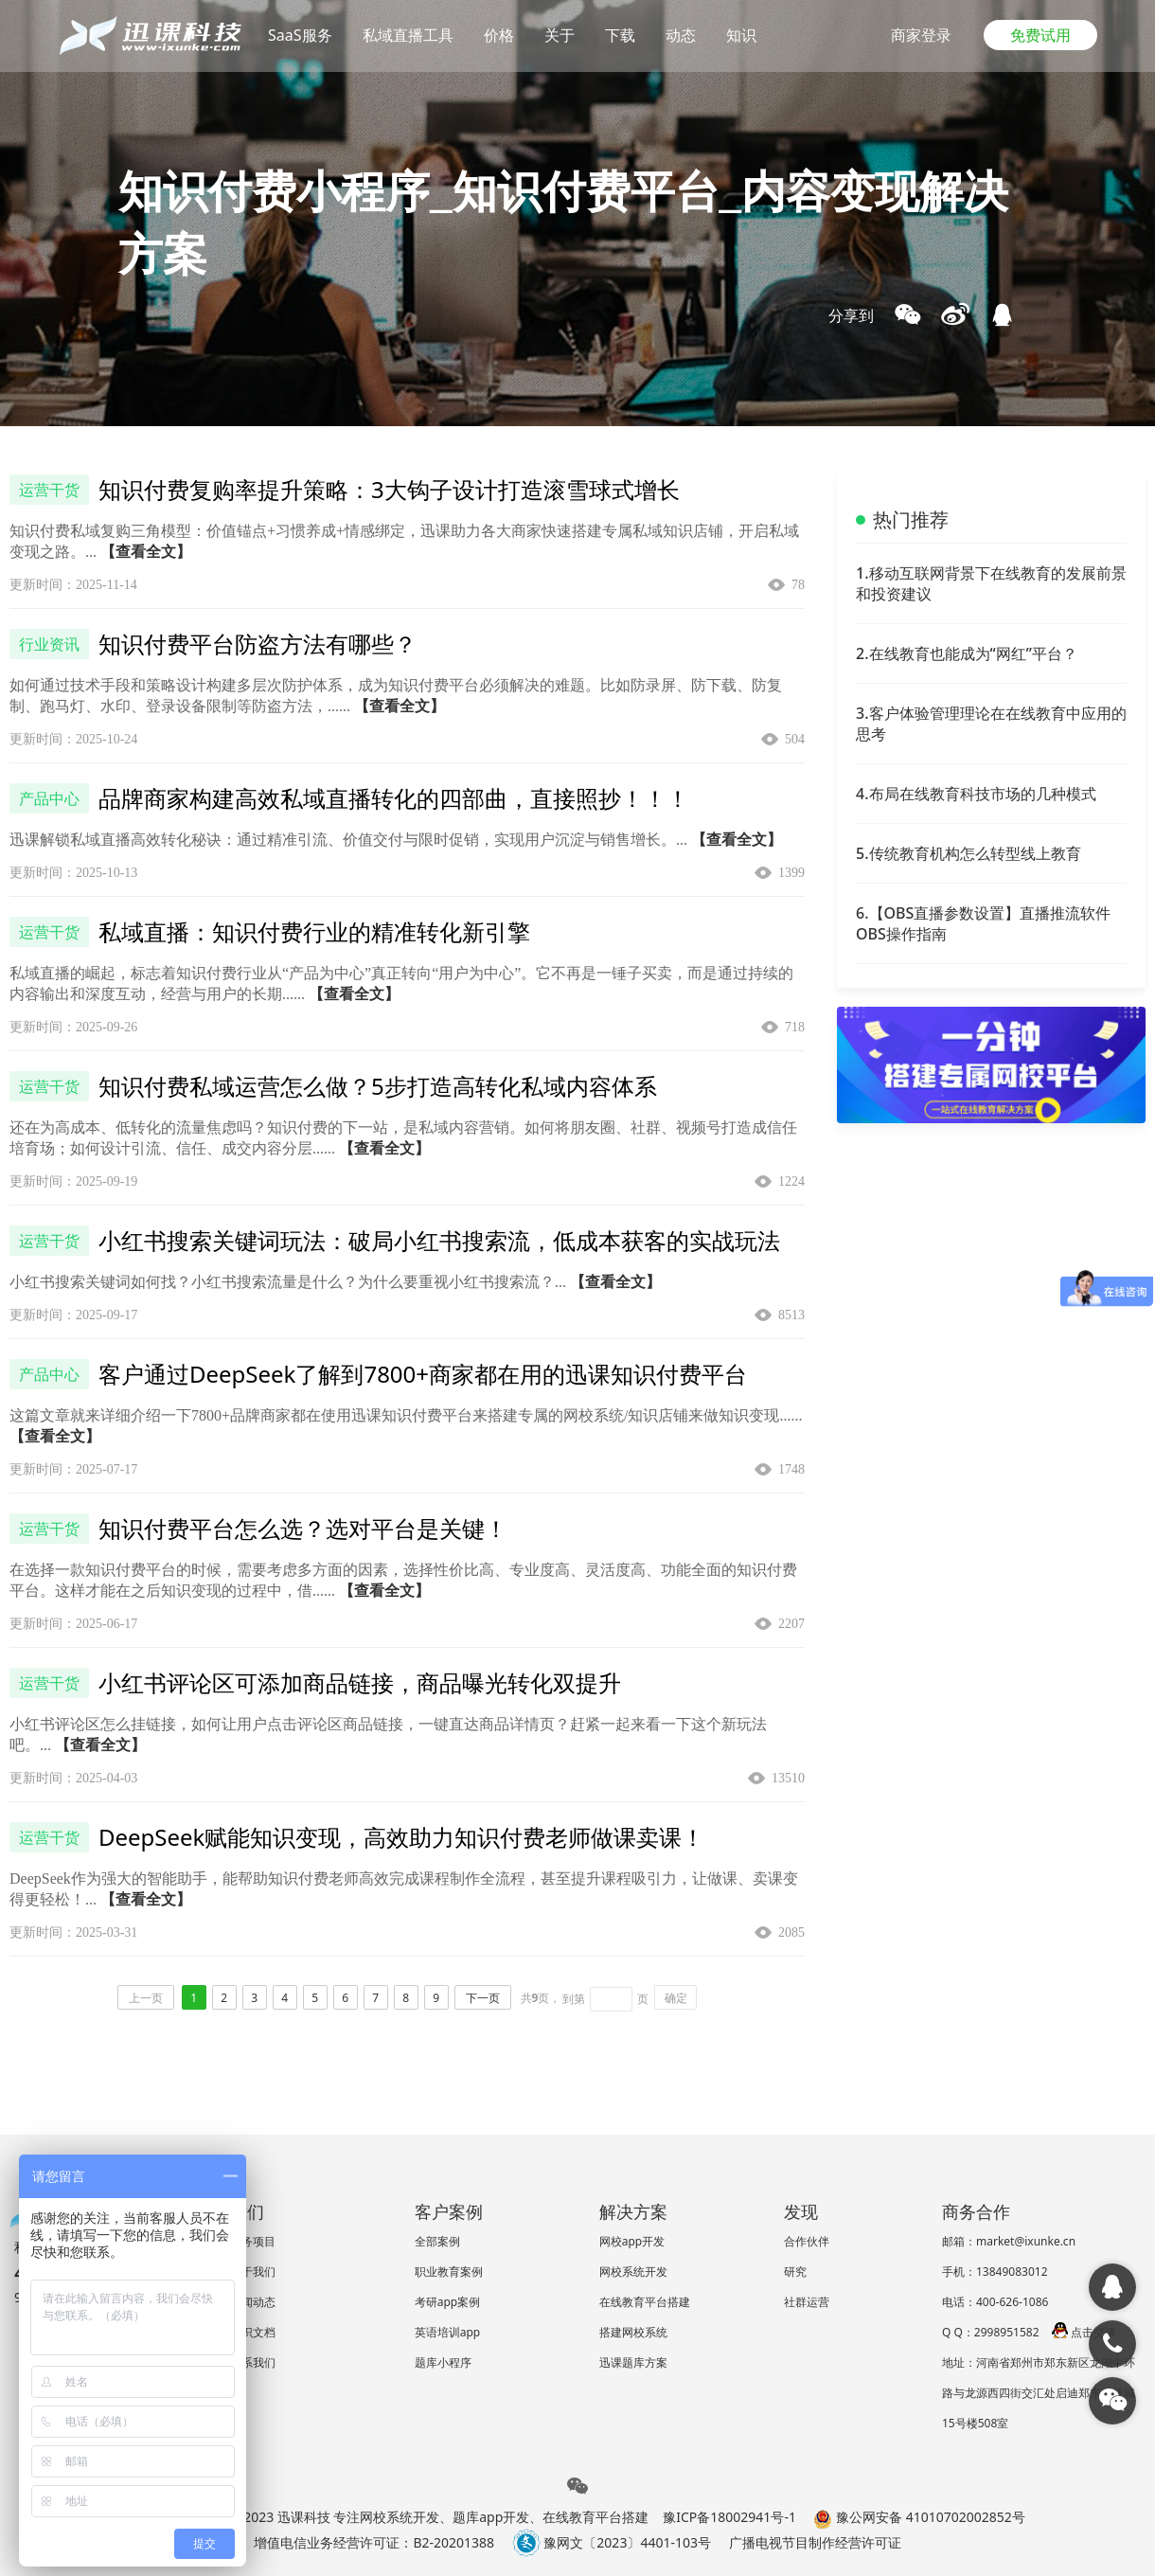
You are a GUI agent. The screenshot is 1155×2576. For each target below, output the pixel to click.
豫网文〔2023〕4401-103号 (611, 2542)
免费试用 (1040, 35)
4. (976, 793)
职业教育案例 (449, 2271)
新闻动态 (252, 2302)
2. (966, 653)
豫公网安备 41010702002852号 (918, 2517)
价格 (499, 35)
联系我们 (252, 2362)
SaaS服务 (300, 35)
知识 (741, 35)
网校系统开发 (633, 2271)
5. (968, 853)
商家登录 (921, 35)
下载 (620, 35)
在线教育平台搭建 (644, 2302)
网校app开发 (632, 2241)
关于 (559, 35)
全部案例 (437, 2241)
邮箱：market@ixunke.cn (1008, 2241)
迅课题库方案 (633, 2362)
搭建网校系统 (633, 2332)
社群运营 (806, 2302)
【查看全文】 (145, 552)
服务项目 (252, 2241)
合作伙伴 (806, 2241)
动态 (681, 35)
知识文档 (252, 2332)
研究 (795, 2271)
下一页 (483, 1998)
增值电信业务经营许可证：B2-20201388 (374, 2542)
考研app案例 (448, 2302)
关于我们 (252, 2271)
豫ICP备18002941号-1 (729, 2517)
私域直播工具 (408, 35)
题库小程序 (443, 2362)
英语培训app (448, 2332)
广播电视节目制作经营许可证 (815, 2542)
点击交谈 (1084, 2332)
